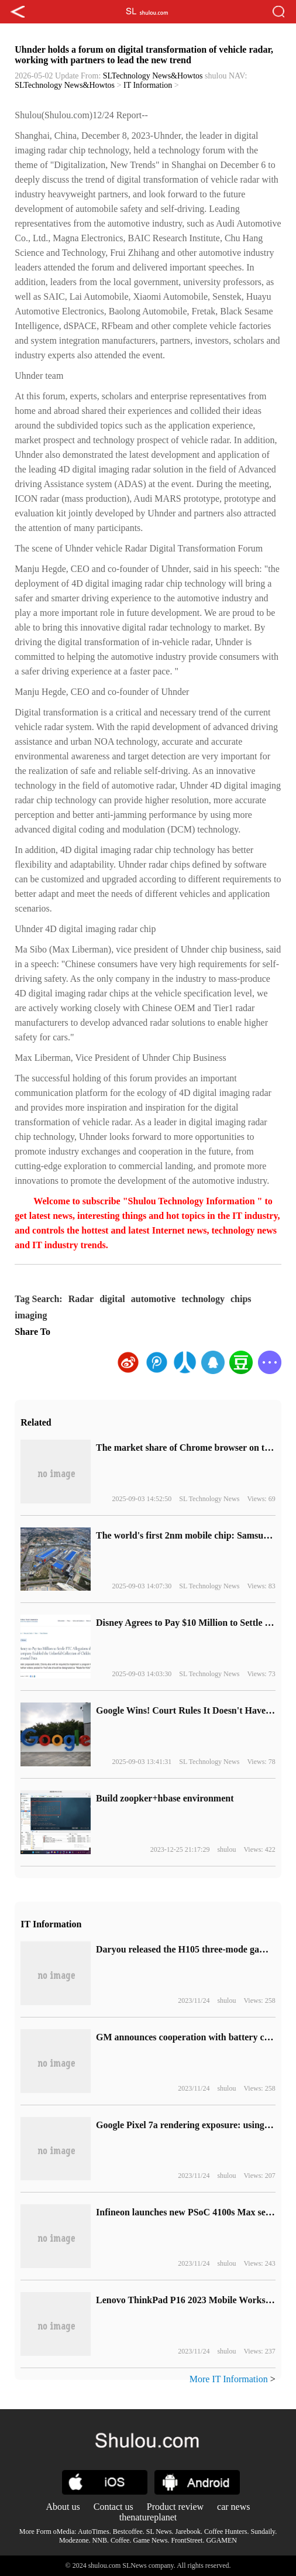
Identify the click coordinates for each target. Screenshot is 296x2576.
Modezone (74, 2540)
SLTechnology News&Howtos (153, 75)
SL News (159, 2531)
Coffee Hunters (225, 2531)
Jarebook (188, 2531)
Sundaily (262, 2531)
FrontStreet (186, 2540)
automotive (153, 1299)
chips (241, 1299)
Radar (81, 1299)
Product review (175, 2507)
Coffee (120, 2540)
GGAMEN (221, 2540)
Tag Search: (38, 1299)
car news (233, 2507)
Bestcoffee (128, 2531)
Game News (150, 2540)
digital (112, 1299)
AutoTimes (93, 2531)
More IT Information (229, 2379)
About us (63, 2507)
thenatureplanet (148, 2517)
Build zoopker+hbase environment (165, 1798)
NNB (99, 2540)
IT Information (147, 85)
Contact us (113, 2507)
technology (203, 1299)
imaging (31, 1315)
